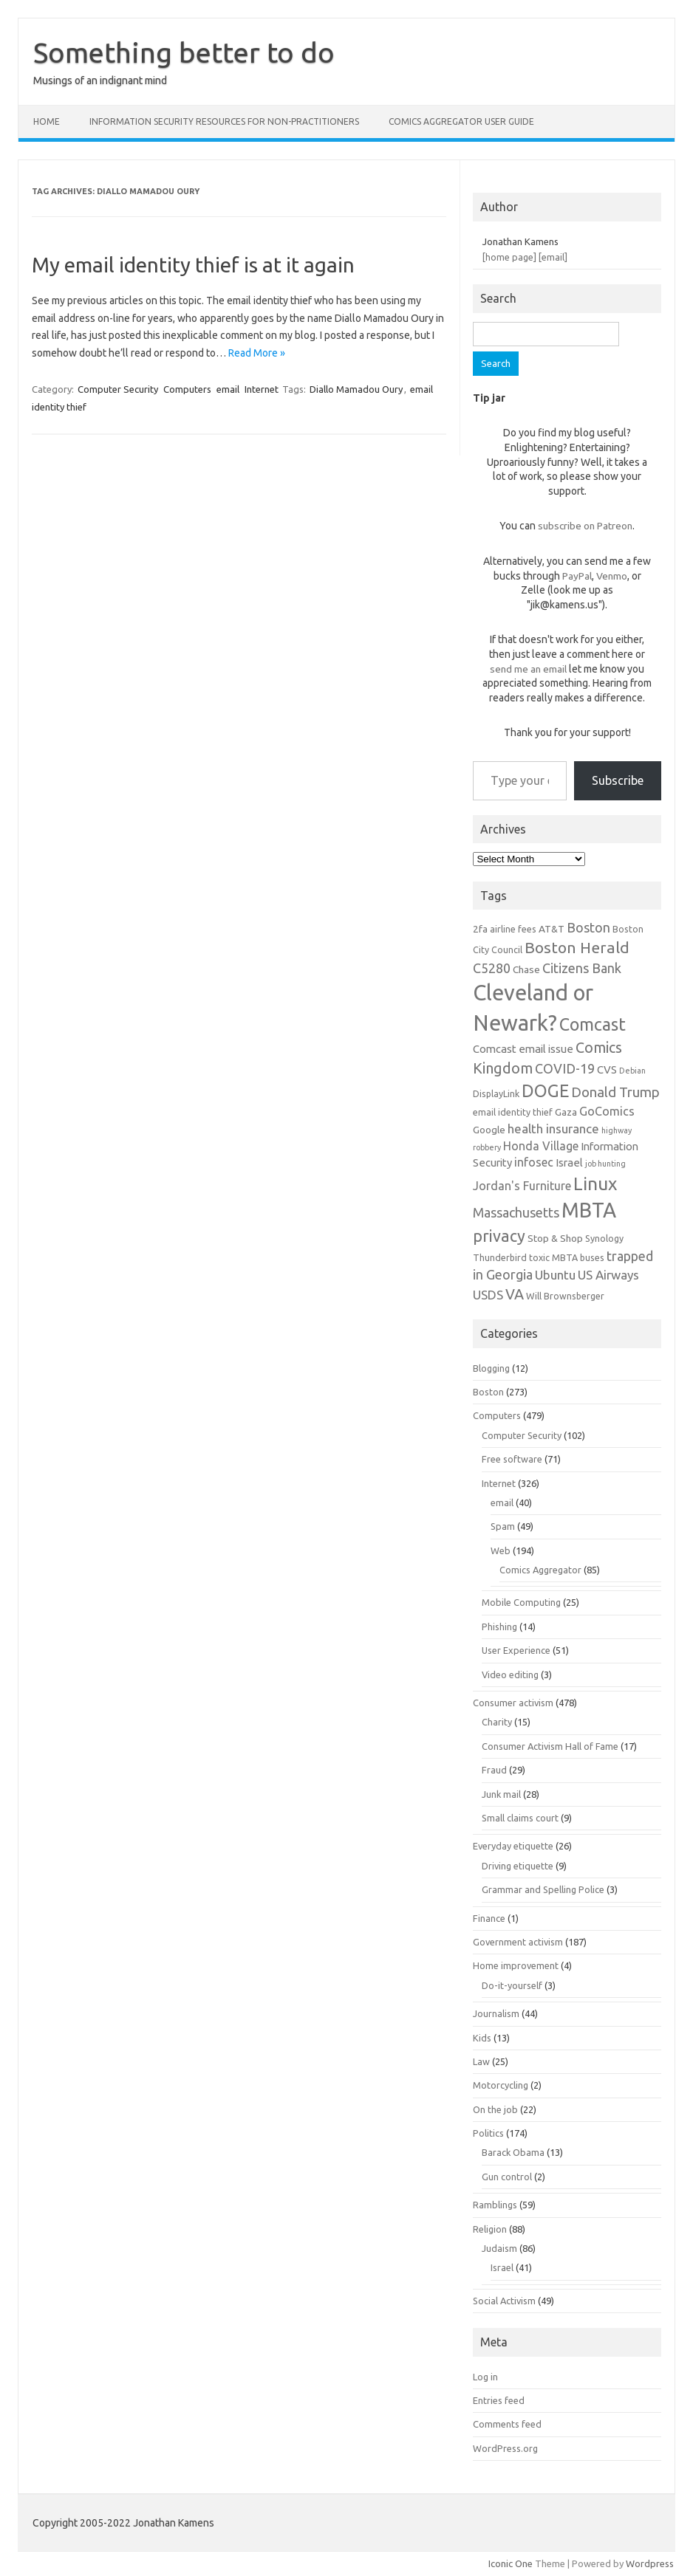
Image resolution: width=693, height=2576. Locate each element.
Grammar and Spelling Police (543, 1889)
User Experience (516, 1650)
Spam (503, 1526)
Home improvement (516, 1965)
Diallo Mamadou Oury (356, 389)
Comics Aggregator (540, 1570)
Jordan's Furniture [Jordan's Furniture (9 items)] (522, 1185)
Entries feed (499, 2400)
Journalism (496, 2013)
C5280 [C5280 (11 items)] (492, 968)
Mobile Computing (521, 1602)
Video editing (510, 1674)
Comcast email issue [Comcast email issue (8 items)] (523, 1049)
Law (481, 2061)
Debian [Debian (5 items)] (632, 1070)
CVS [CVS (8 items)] (607, 1069)
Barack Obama (513, 2152)
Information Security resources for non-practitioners (224, 121)
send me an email (528, 669)
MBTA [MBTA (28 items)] (588, 1210)
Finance (489, 1918)
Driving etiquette (517, 1866)
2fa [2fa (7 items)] (480, 929)
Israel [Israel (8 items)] (569, 1162)
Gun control (507, 2176)
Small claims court (520, 1818)
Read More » (256, 353)
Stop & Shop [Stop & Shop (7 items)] (555, 1238)
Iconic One (510, 2563)
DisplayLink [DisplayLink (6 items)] (496, 1093)
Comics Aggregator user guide (461, 121)
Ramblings (495, 2204)
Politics (488, 2133)
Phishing (499, 1626)
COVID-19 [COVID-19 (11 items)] (565, 1068)
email (227, 389)
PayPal (577, 576)
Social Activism (504, 2300)
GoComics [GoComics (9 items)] (607, 1111)
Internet (262, 389)
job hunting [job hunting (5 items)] (605, 1163)
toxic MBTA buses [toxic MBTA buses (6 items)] (566, 1257)
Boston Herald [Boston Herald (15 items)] (577, 947)
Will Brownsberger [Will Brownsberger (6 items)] (565, 1296)
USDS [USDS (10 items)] (488, 1295)
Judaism (499, 2248)
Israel (502, 2267)
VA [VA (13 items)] (514, 1294)
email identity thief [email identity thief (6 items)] (513, 1112)
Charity (497, 1722)
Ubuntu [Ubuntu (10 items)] (555, 1275)
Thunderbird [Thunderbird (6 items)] (500, 1257)
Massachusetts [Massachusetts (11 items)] (516, 1212)
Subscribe (618, 780)
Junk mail (501, 1794)
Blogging (491, 1368)
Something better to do (184, 52)
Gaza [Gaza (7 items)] (566, 1112)
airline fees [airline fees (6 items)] (513, 929)
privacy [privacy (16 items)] (499, 1236)
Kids (482, 2038)
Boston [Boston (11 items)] (588, 927)
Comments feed (507, 2424)
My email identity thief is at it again (193, 264)
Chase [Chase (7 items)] (526, 969)
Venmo (611, 576)
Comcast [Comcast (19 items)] (592, 1024)
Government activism (518, 1942)
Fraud (494, 1770)
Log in (485, 2376)
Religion (490, 2229)
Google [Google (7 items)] (489, 1130)
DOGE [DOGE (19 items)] (545, 1090)
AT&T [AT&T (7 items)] (551, 929)
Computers (187, 389)
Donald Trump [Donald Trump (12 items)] (615, 1092)
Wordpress (650, 2563)
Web (501, 1550)
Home (46, 121)
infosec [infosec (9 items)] (533, 1162)
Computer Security (118, 389)
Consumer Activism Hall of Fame (550, 1746)
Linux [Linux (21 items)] (595, 1183)
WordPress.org (505, 2448)
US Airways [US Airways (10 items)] (608, 1275)
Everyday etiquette (513, 1846)
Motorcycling (500, 2085)
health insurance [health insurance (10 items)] (553, 1129)
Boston (488, 1392)
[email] (553, 257)
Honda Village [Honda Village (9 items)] (540, 1146)
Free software (512, 1459)
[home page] (509, 257)
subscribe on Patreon (585, 526)
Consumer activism (513, 1702)
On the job (495, 2109)
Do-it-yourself (512, 1985)
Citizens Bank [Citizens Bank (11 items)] (581, 968)
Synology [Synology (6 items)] (604, 1238)
